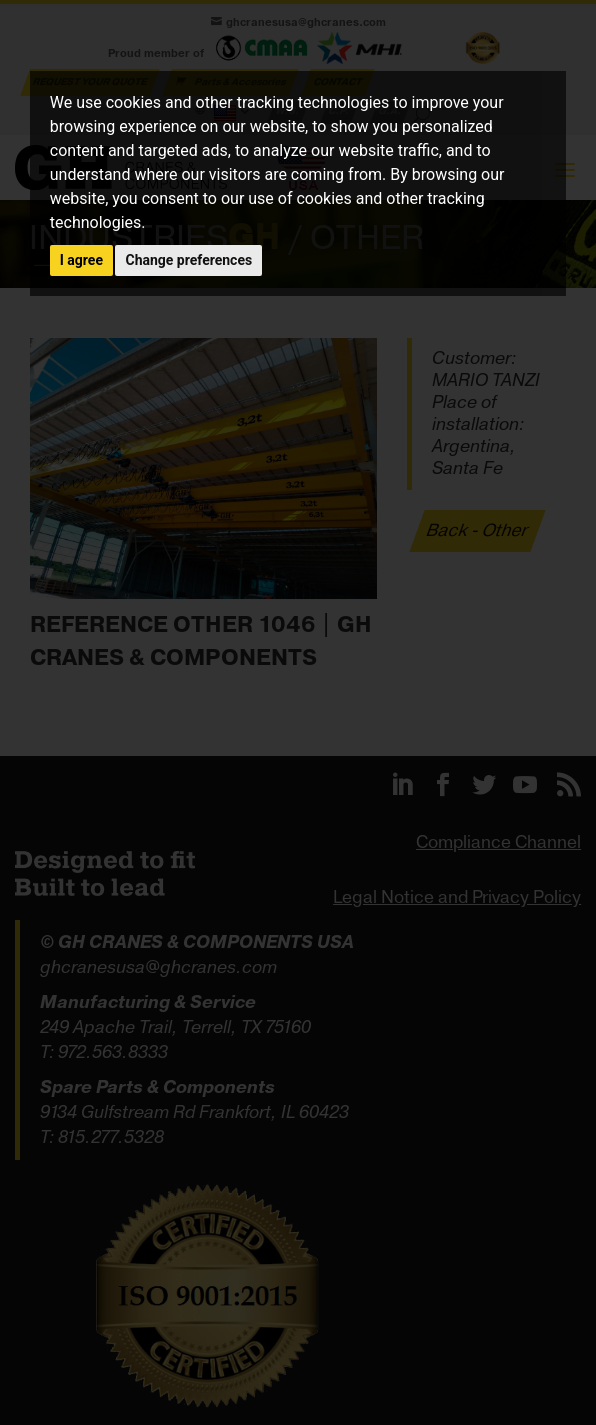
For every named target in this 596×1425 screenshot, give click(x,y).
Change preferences (188, 260)
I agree (81, 260)
